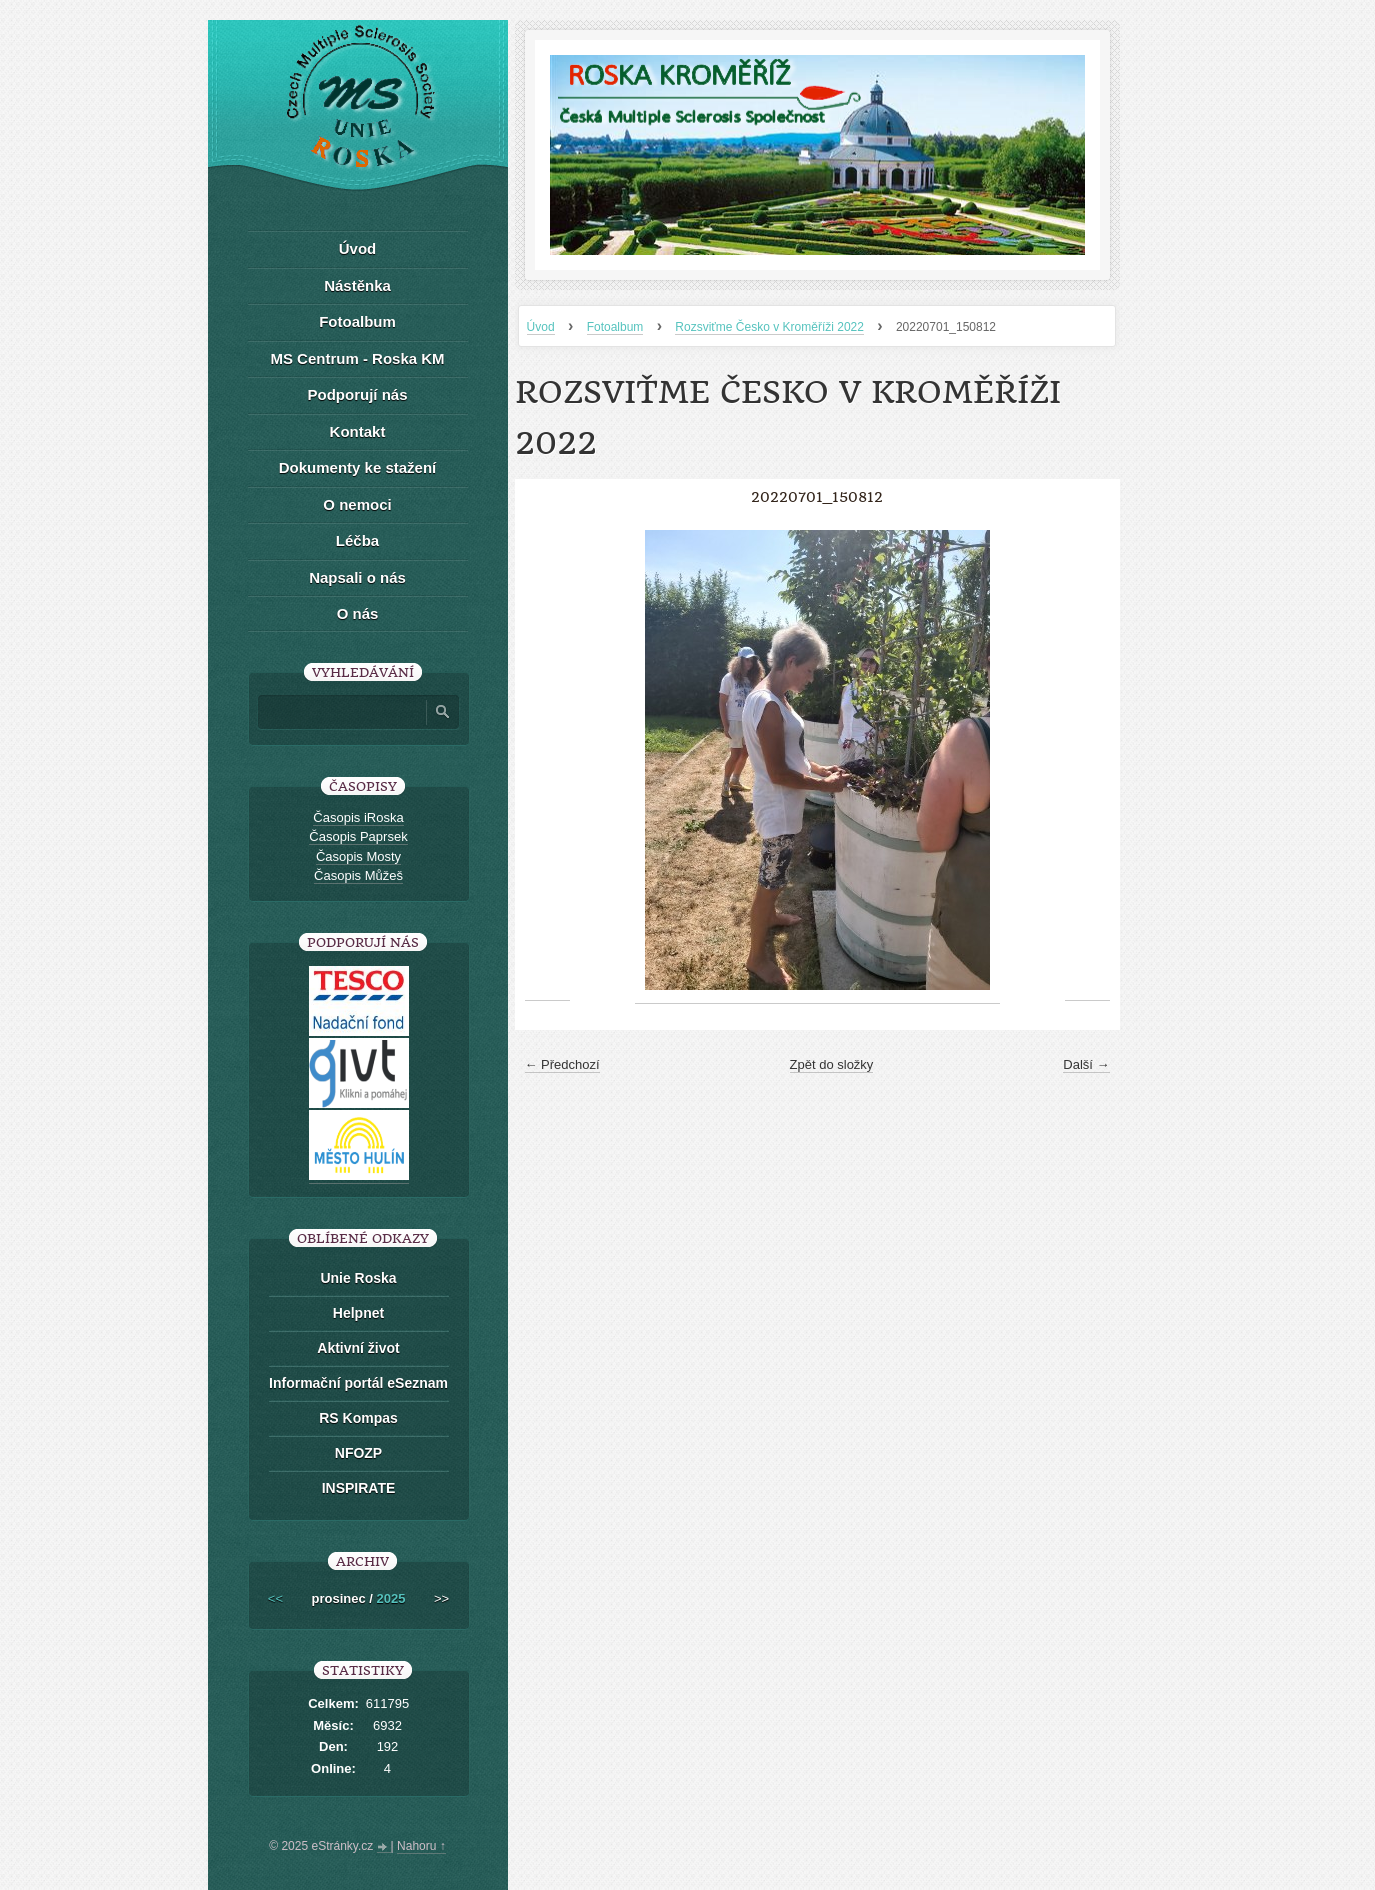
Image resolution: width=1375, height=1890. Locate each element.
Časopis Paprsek (358, 836)
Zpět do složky (832, 1064)
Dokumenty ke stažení (358, 467)
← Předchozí (562, 1064)
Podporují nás (357, 394)
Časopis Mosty (358, 856)
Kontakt (358, 431)
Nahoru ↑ (421, 1846)
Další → (1086, 1064)
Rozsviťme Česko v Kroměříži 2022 (769, 327)
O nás (358, 613)
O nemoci (357, 504)
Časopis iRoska (358, 817)
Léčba (357, 540)
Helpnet (358, 1313)
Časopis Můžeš (358, 875)
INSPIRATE (359, 1488)
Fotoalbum (615, 327)
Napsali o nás (357, 577)
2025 (391, 1598)
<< (275, 1598)
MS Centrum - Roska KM (357, 358)
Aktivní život (358, 1348)
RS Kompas (358, 1418)
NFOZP (358, 1453)
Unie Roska (358, 1278)
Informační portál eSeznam (358, 1383)
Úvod (541, 327)
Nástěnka (357, 285)
